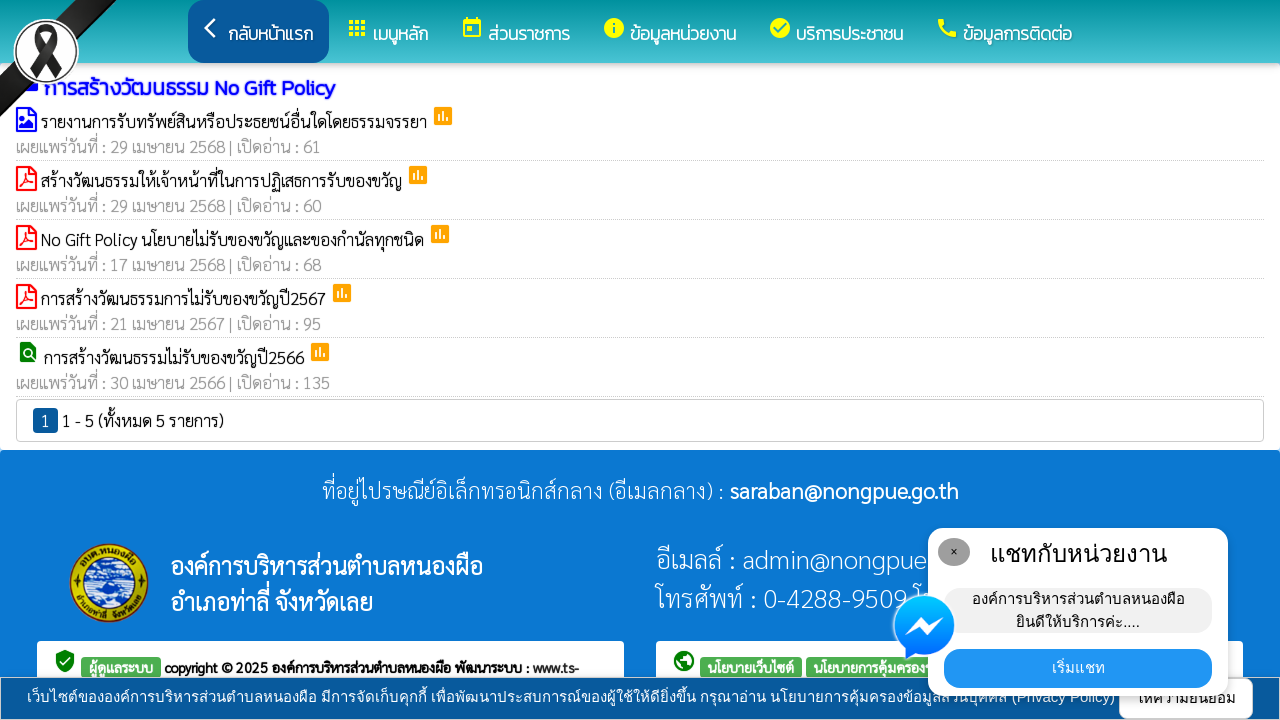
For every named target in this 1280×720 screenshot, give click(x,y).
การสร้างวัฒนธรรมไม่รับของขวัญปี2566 (176, 357)
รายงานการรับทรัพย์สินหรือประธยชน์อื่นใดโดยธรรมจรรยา (236, 121)
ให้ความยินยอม (1186, 697)
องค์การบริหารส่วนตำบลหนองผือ (363, 667)
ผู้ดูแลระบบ (121, 667)
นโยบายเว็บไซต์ (751, 667)
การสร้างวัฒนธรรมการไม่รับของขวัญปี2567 (185, 298)
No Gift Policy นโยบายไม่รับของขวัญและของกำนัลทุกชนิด (234, 239)
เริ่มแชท (1078, 667)
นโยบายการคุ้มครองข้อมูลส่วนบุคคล (915, 667)
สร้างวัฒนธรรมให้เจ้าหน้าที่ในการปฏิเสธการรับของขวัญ (223, 180)
